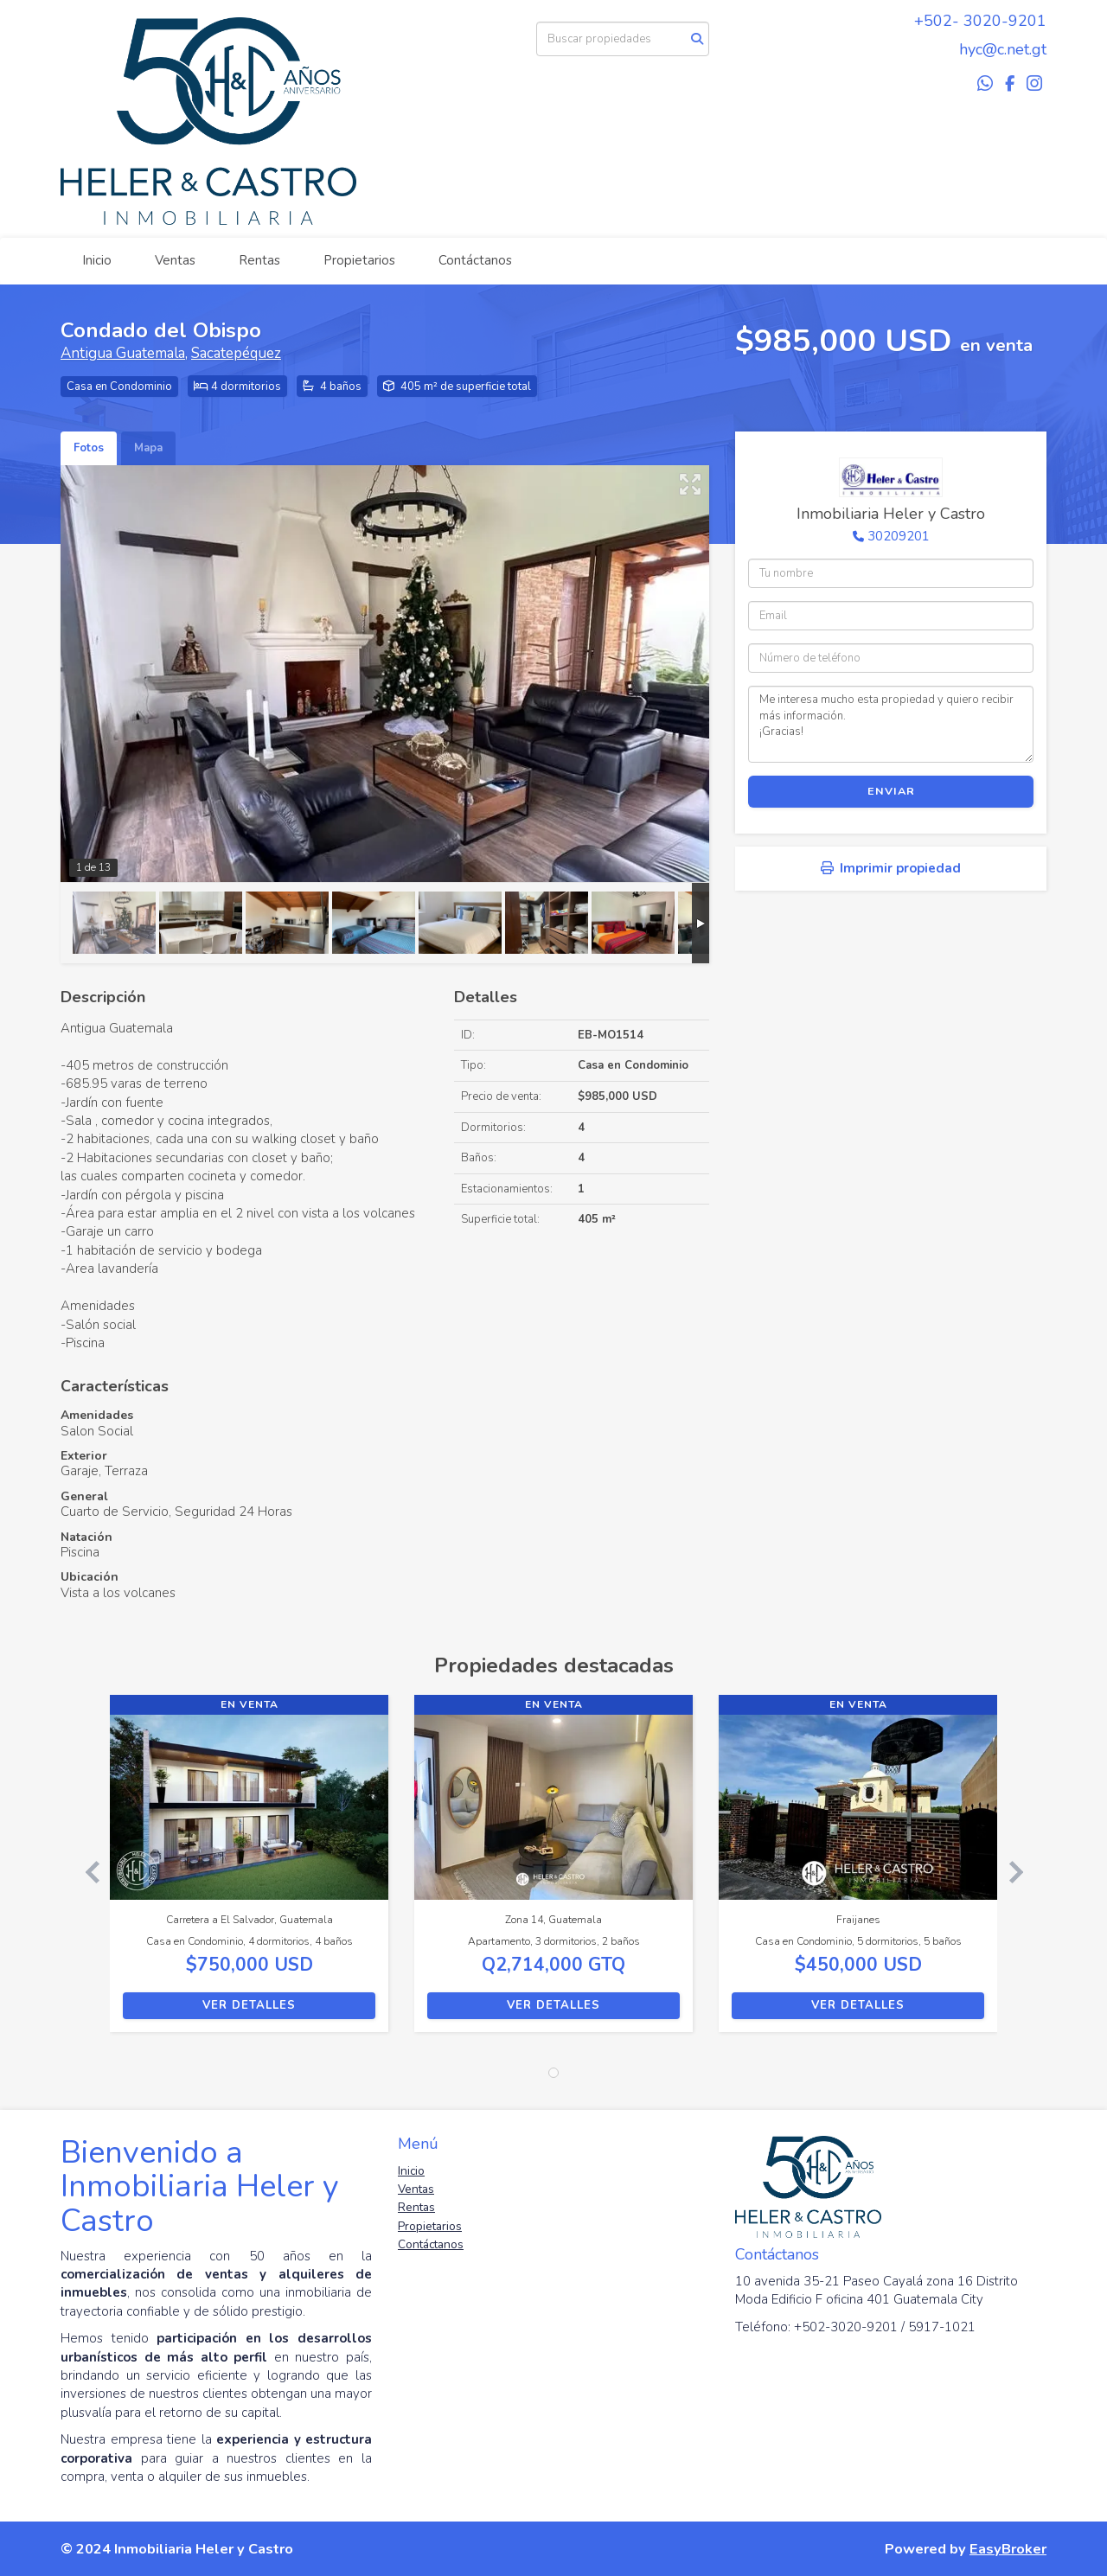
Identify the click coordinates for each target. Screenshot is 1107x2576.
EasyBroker (1007, 2549)
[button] (85, 1872)
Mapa (148, 448)
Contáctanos (475, 260)
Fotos (89, 448)
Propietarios (359, 260)
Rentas (259, 260)
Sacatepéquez (236, 353)
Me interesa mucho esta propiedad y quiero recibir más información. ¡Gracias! (890, 724)
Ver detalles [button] (249, 2005)
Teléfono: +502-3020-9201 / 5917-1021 (855, 2327)
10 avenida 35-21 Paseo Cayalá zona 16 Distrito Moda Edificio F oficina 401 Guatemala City (876, 2290)
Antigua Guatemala (123, 353)
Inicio (97, 260)
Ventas (175, 260)
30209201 (898, 536)
